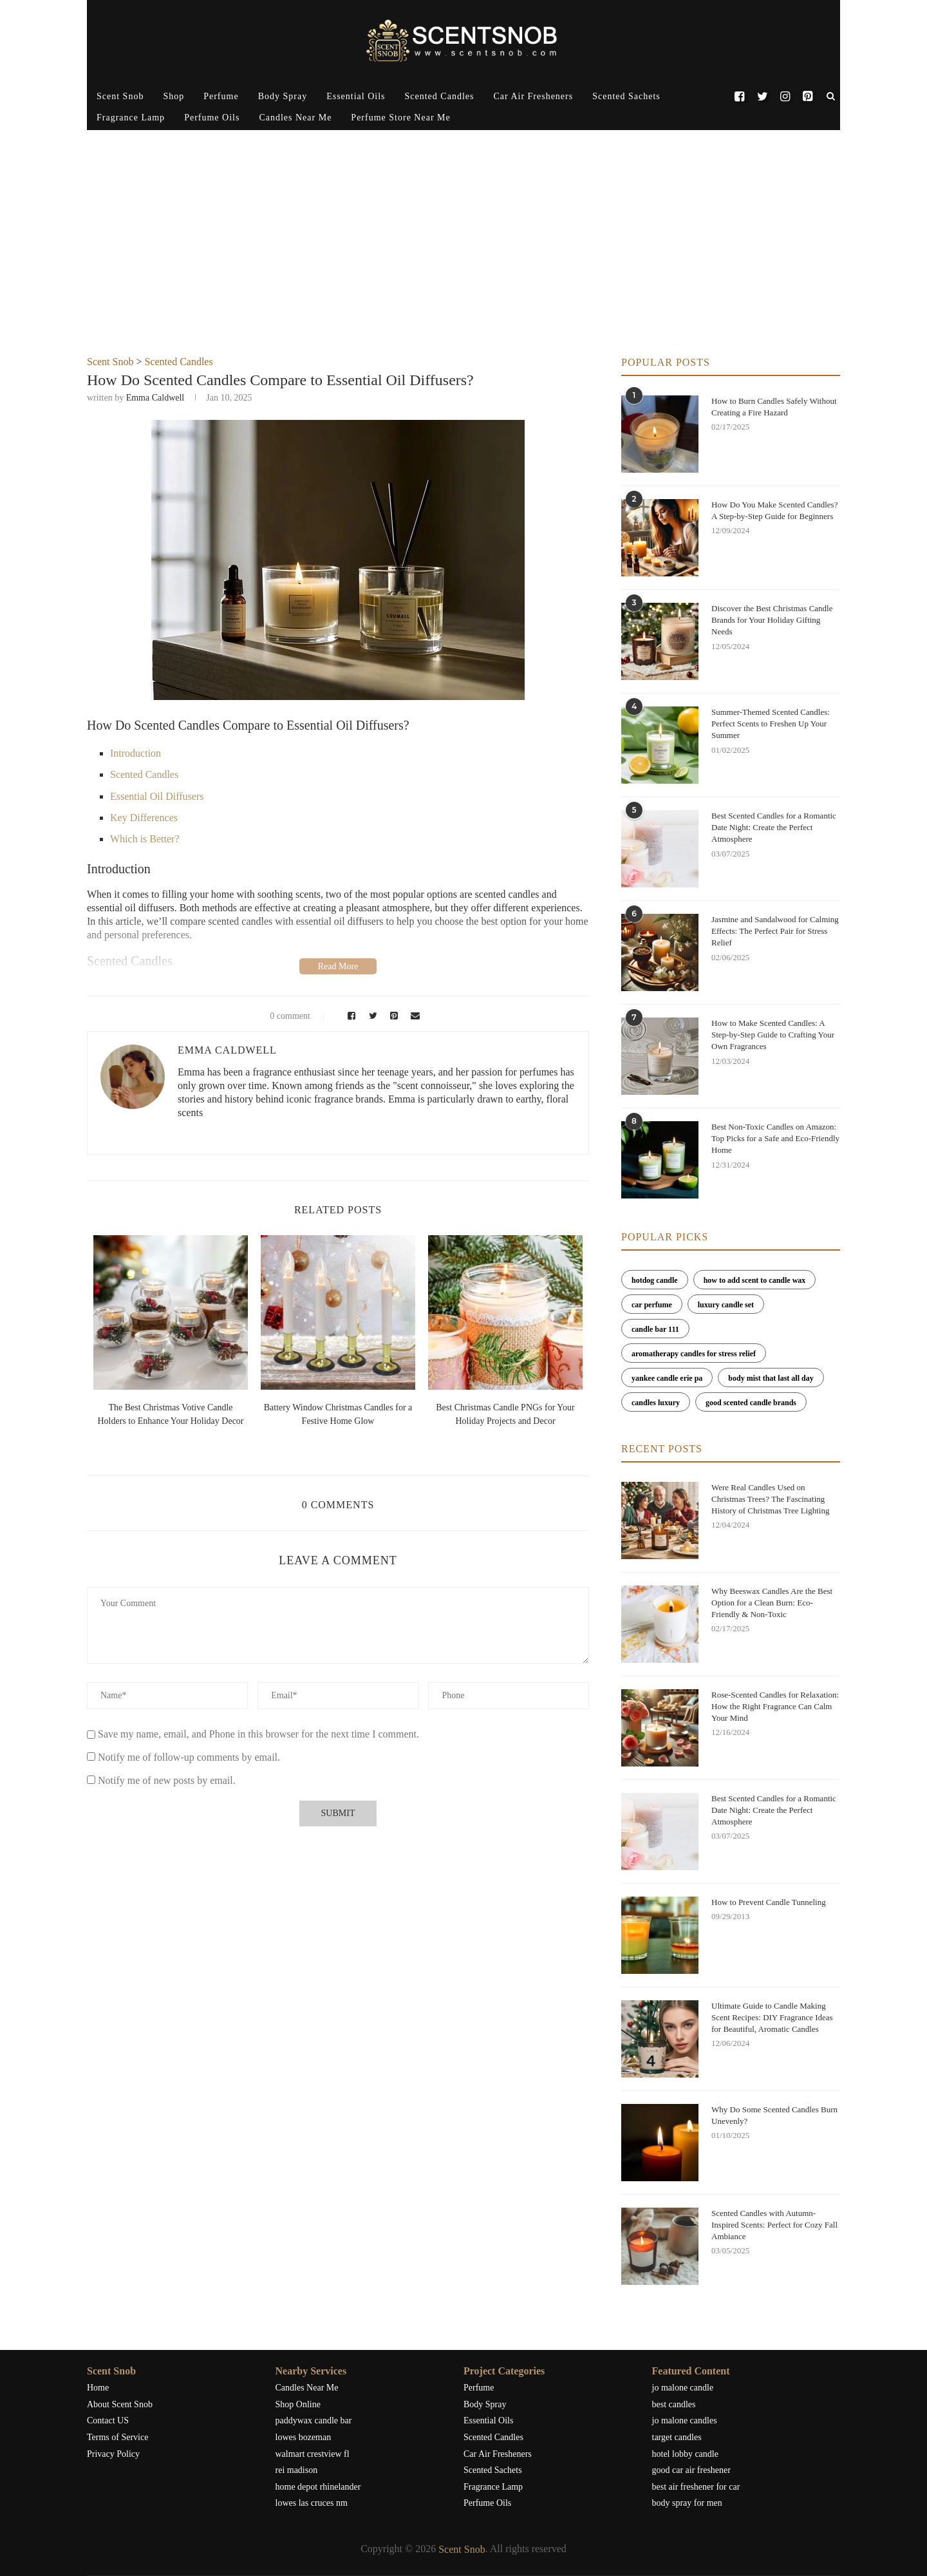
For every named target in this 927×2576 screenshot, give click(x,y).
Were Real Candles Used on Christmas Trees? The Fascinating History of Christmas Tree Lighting (770, 1498)
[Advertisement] (463, 259)
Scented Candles (439, 96)
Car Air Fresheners (533, 96)
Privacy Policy (113, 2454)
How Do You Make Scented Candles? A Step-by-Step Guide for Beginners (774, 510)
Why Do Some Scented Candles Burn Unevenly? (774, 2115)
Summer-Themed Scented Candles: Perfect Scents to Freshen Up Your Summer (770, 723)
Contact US (108, 2420)
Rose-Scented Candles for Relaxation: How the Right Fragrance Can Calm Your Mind (775, 1706)
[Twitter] (762, 97)
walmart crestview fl (313, 2454)
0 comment (282, 1016)
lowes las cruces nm (312, 2503)
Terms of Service (117, 2437)
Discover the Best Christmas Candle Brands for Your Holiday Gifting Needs (771, 619)
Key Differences (144, 817)
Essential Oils (355, 96)
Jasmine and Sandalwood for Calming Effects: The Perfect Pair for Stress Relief (775, 930)
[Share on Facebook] (349, 1016)
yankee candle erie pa (667, 1378)
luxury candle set (726, 1304)
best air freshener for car (696, 2487)
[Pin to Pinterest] (392, 1016)
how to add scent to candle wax (755, 1280)
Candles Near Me (295, 117)
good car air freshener (691, 2470)
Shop (173, 96)
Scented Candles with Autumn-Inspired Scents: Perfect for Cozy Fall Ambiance (774, 2224)
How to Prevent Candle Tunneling (768, 1902)
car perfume (652, 1304)
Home (98, 2387)
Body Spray (283, 96)
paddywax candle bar (314, 2420)
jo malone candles (684, 2420)
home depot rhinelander (318, 2487)
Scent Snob (120, 96)
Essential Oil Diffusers (156, 796)
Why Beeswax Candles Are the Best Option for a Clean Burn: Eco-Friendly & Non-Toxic (771, 1602)
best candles (674, 2404)
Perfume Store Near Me (400, 117)
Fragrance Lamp (131, 117)
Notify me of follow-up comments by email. (189, 1757)
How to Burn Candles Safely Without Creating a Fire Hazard (774, 406)
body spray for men (687, 2503)
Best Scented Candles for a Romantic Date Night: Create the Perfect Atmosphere (773, 827)
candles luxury (656, 1402)
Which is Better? (145, 838)
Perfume (220, 96)
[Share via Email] (412, 1016)
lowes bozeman (304, 2437)
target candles (677, 2437)
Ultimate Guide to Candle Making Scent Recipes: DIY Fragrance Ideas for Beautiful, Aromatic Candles (772, 2017)
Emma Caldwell (155, 397)
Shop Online (298, 2404)
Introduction (135, 753)
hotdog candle (655, 1280)
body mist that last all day (770, 1378)
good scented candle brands (751, 1402)
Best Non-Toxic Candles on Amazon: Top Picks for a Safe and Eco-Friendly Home (775, 1138)
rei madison (297, 2470)
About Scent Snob (120, 2404)
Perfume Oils (211, 117)
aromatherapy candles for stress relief (694, 1353)
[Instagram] (785, 97)
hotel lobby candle (685, 2454)
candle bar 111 (655, 1329)
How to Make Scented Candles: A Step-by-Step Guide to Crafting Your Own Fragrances (772, 1034)
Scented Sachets (626, 96)
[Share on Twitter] (371, 1016)
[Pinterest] (808, 97)
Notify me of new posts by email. (167, 1780)
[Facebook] (739, 97)
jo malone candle (683, 2387)
